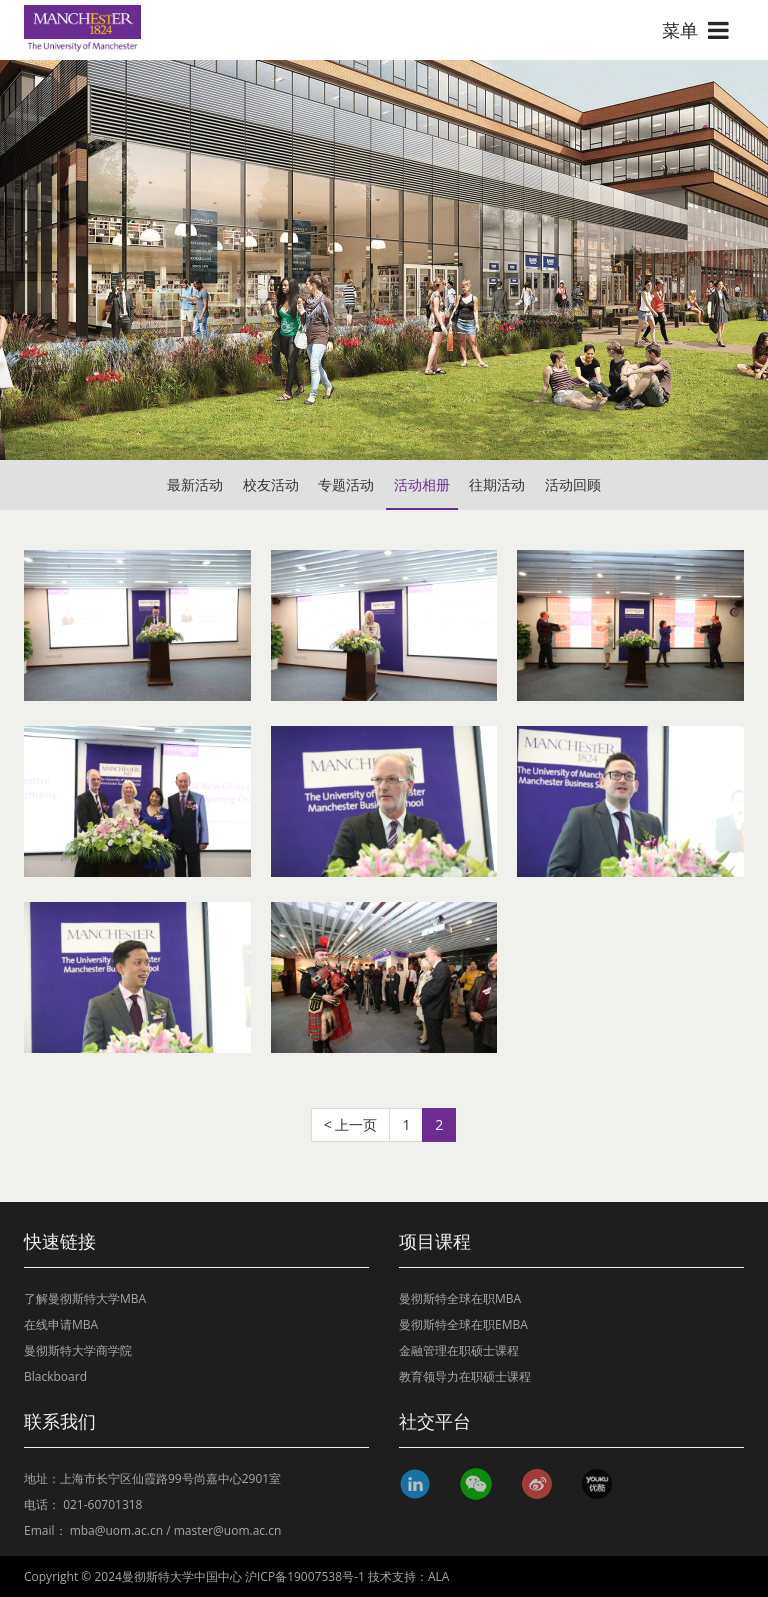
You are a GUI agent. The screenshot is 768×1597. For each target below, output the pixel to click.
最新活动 (195, 484)
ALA (438, 1576)
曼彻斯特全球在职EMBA (463, 1324)
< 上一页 (351, 1124)
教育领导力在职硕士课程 (465, 1376)
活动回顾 (573, 484)
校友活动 (271, 484)
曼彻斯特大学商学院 (78, 1350)
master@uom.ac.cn (228, 1530)
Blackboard (55, 1376)
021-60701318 (102, 1504)
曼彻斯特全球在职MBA (460, 1298)
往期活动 (497, 484)
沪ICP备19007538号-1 (305, 1576)
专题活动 (346, 484)
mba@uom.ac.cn (116, 1530)
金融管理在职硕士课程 (459, 1350)
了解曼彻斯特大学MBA (85, 1298)
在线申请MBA (61, 1324)
